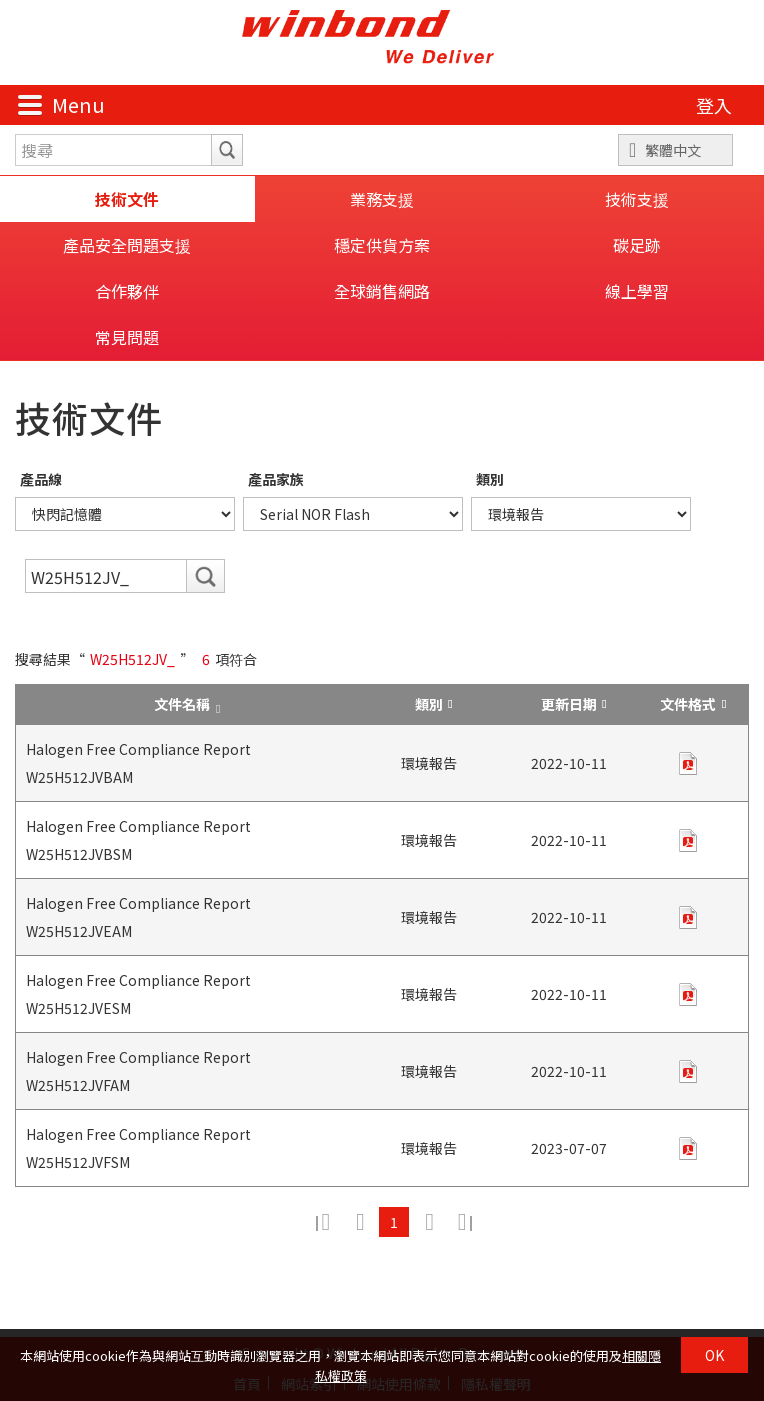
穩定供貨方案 (382, 245)
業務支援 (382, 199)
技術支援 (637, 199)
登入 (714, 105)
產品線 (41, 479)
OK (714, 1355)
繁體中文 (673, 150)
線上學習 (637, 291)
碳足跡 (637, 245)
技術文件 (127, 199)
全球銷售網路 (382, 291)
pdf (688, 763)
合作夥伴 (127, 291)
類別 (490, 479)
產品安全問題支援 (127, 245)
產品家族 (276, 479)
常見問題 (127, 337)
